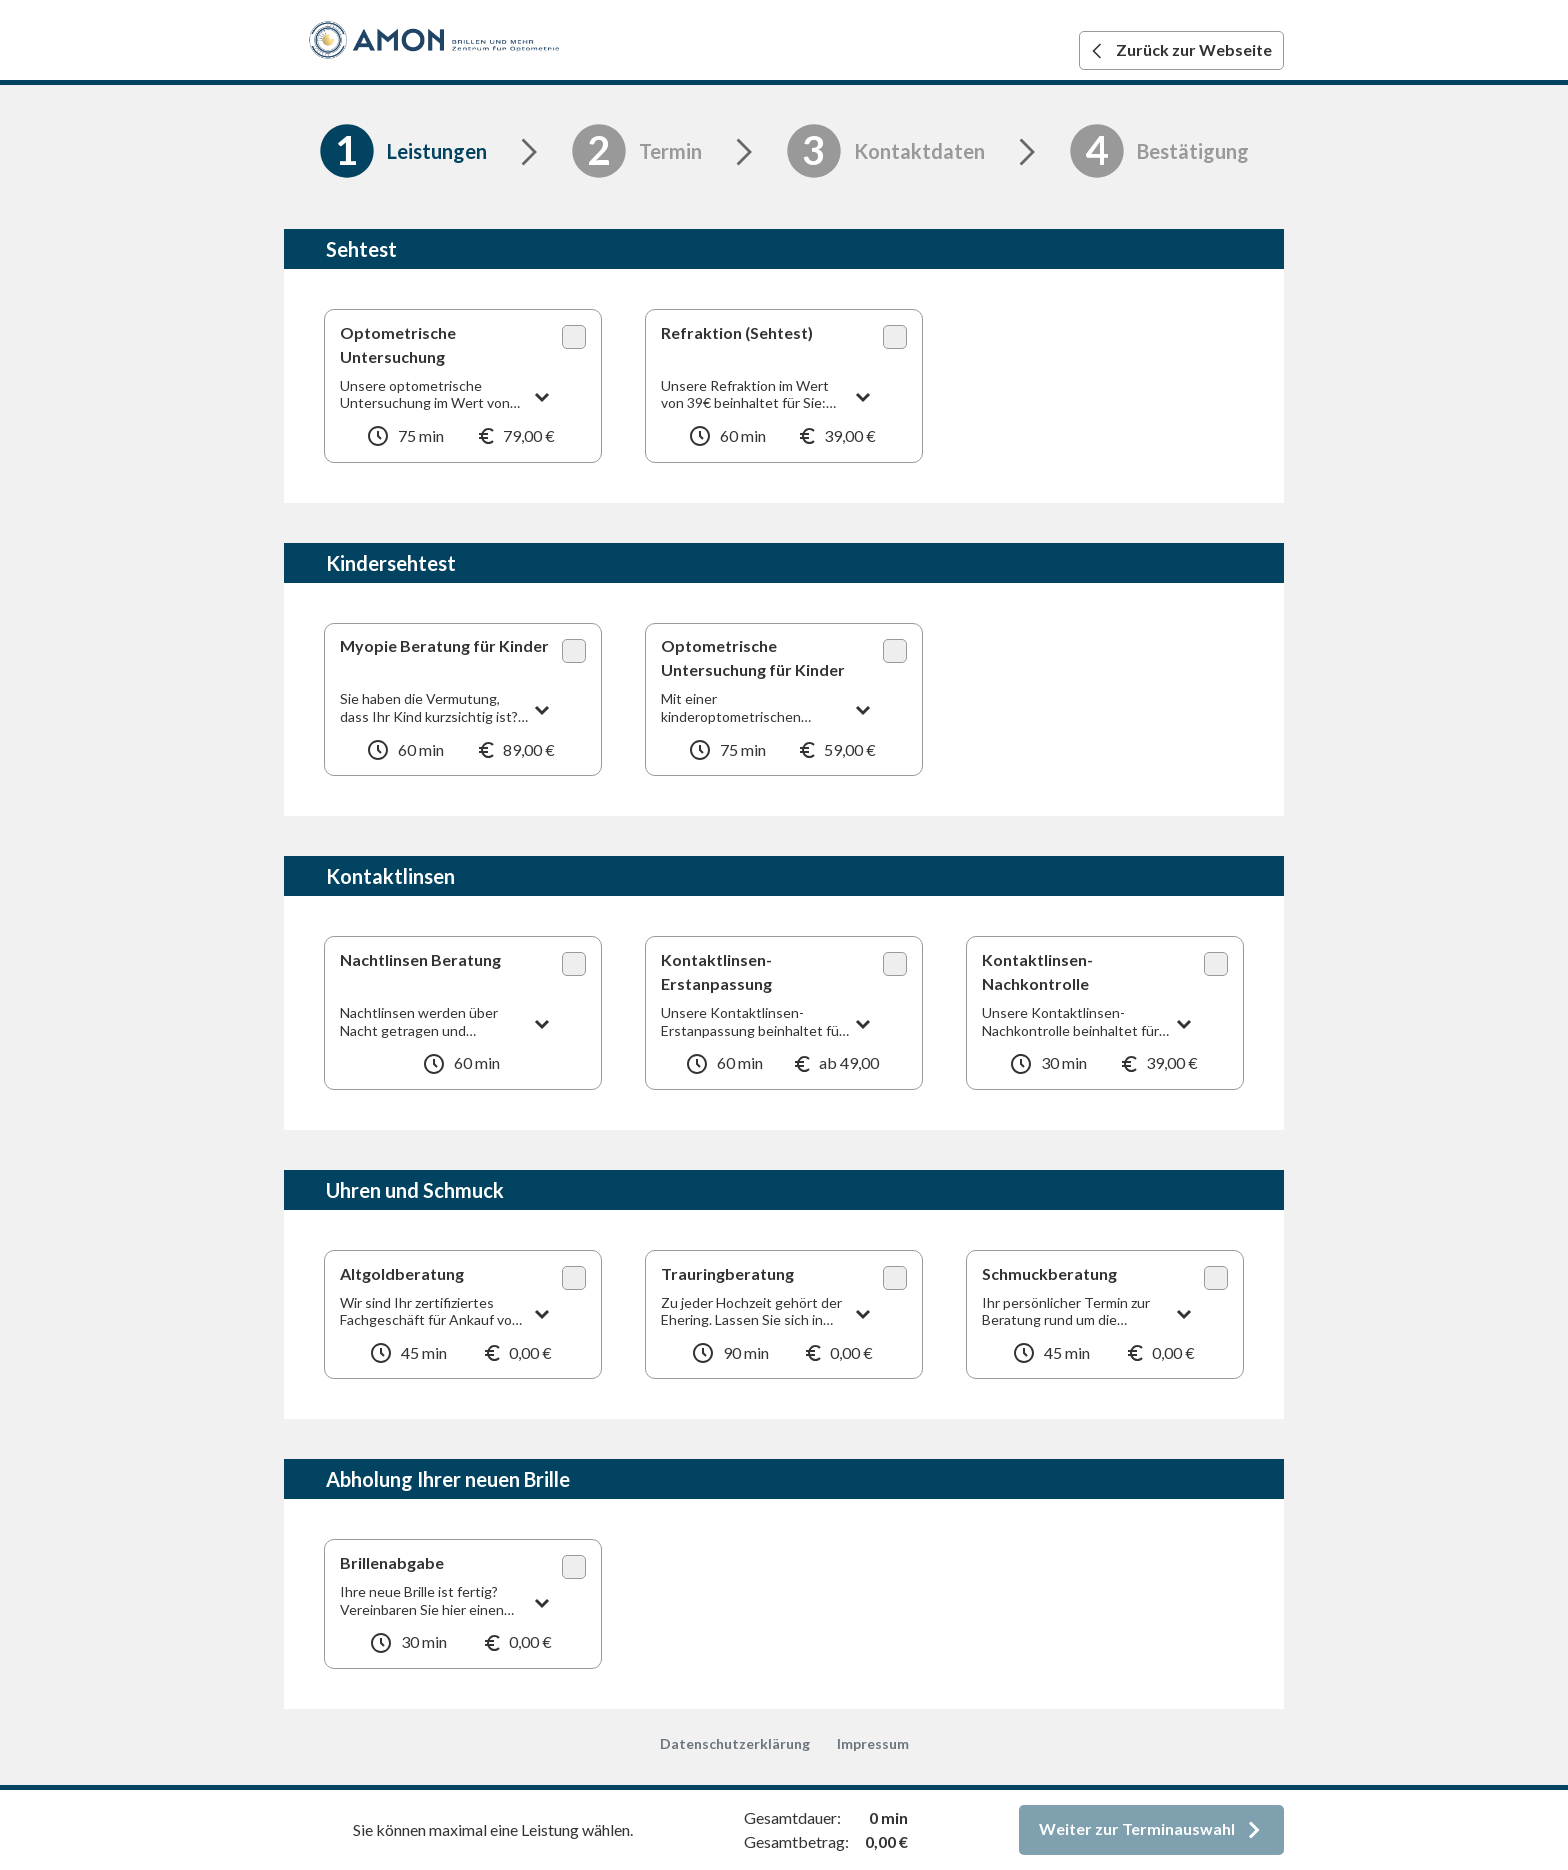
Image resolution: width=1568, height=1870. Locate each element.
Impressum (873, 1743)
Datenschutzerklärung (735, 1743)
